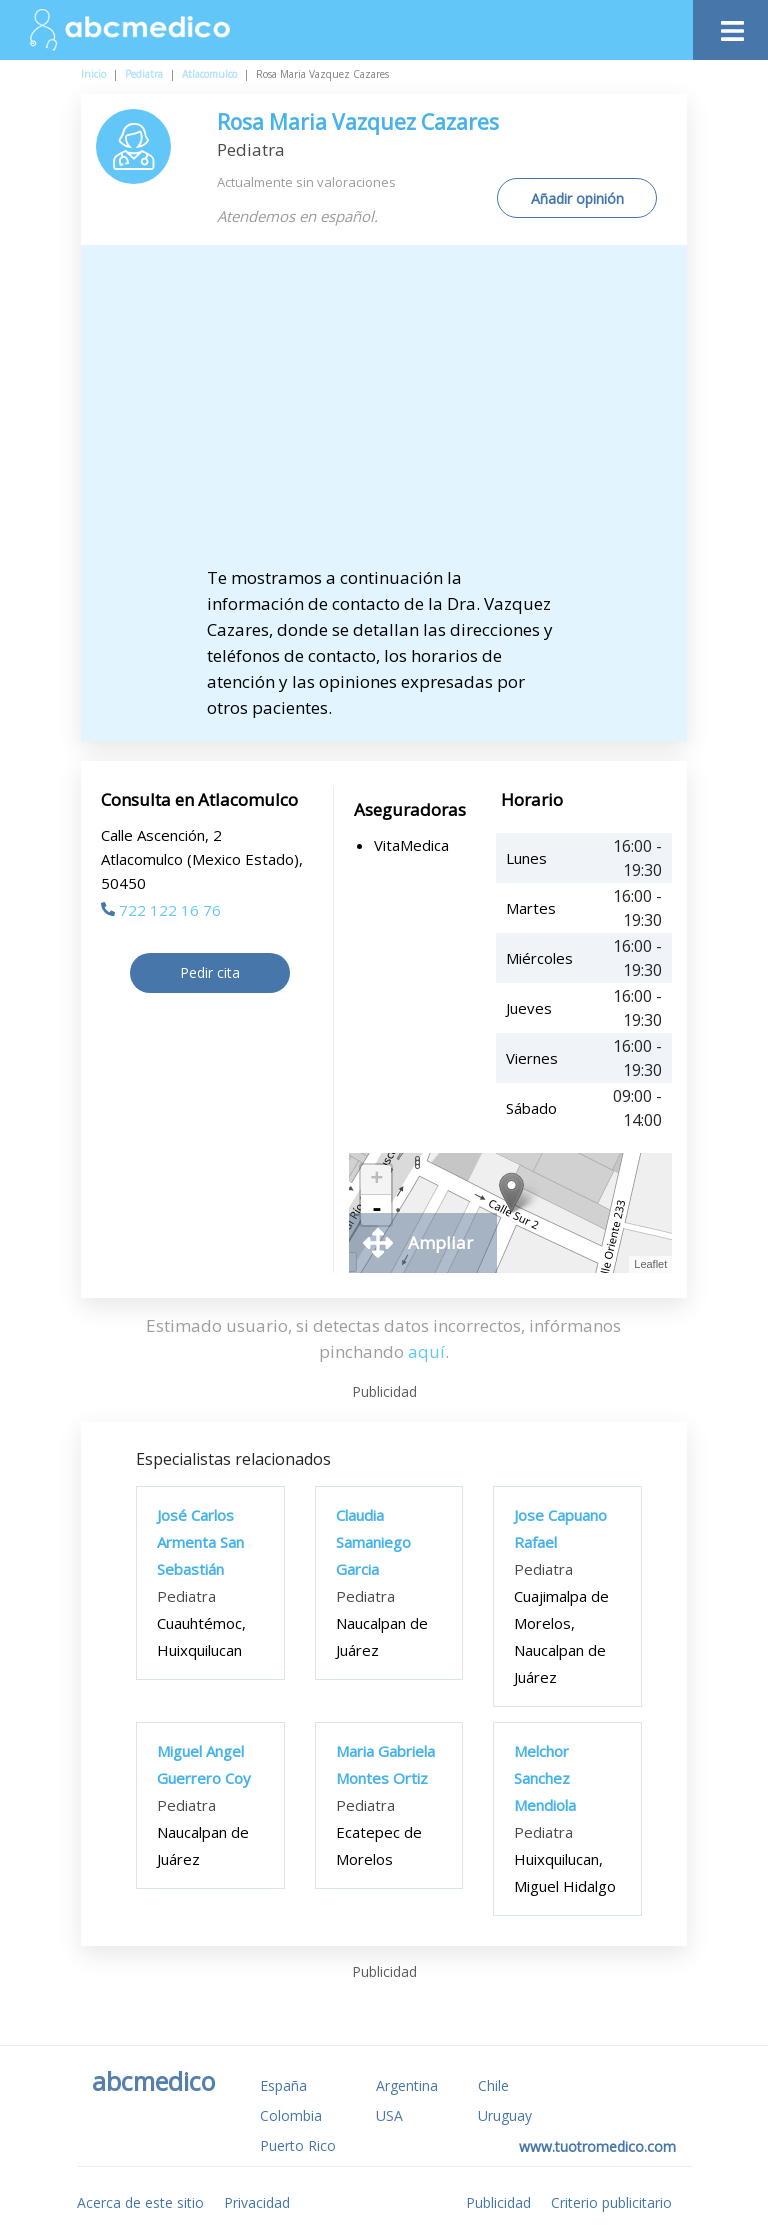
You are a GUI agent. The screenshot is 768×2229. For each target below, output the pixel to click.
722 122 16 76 (161, 910)
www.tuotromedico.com (597, 2146)
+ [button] (376, 1180)
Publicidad (498, 2202)
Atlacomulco (209, 74)
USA (389, 2115)
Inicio (93, 74)
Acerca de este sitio (140, 2202)
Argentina (407, 2085)
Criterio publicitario (611, 2202)
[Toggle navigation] (730, 25)
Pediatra (144, 74)
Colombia (291, 2115)
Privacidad (257, 2202)
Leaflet (650, 1264)
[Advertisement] (401, 415)
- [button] (377, 1210)
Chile (493, 2085)
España (283, 2085)
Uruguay (505, 2115)
